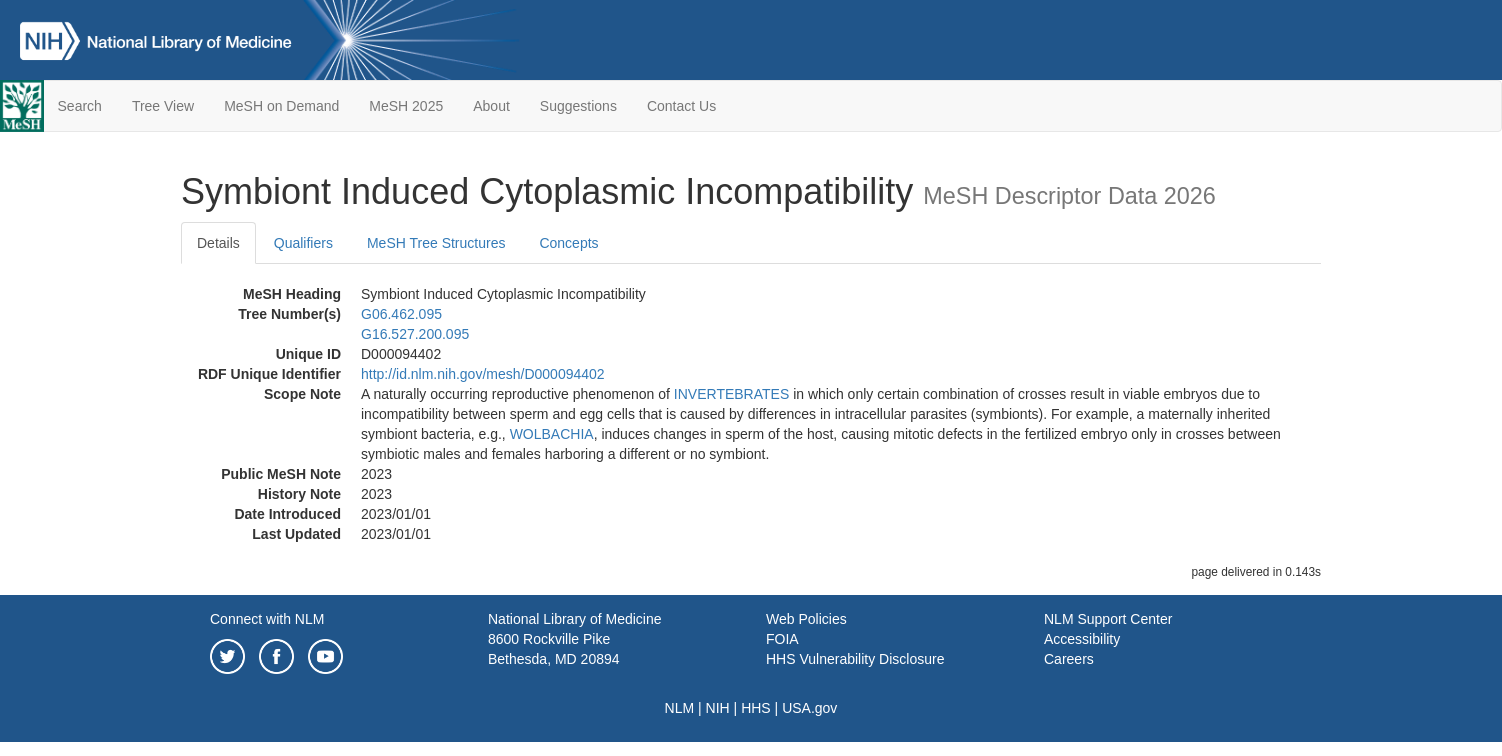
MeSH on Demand (281, 106)
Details (218, 243)
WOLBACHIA (552, 434)
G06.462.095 (401, 314)
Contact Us (681, 106)
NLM (680, 708)
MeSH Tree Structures (436, 243)
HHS (756, 708)
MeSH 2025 (406, 106)
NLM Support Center (1108, 619)
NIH (718, 708)
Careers (1069, 659)
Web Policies (806, 619)
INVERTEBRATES (731, 394)
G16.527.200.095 (415, 334)
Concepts (568, 243)
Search (80, 106)
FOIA (782, 639)
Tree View (163, 106)
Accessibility (1082, 639)
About (491, 106)
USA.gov (809, 708)
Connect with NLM (267, 619)
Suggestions (578, 106)
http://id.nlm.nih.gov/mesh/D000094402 (483, 374)
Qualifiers (303, 243)
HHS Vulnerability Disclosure (855, 659)
